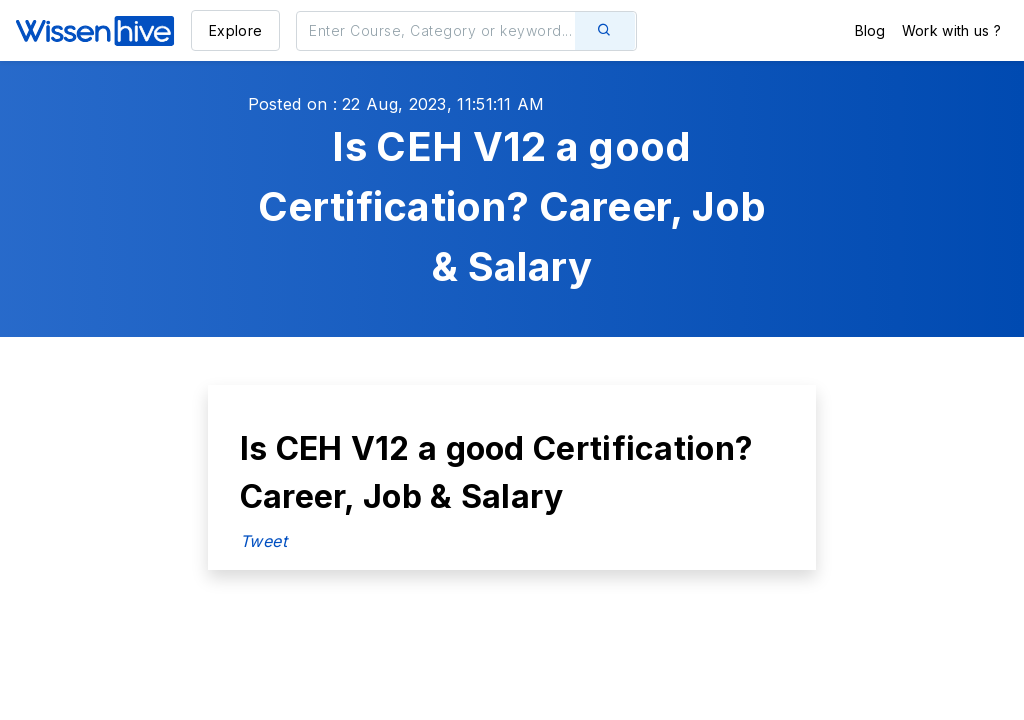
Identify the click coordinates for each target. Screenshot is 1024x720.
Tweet (264, 541)
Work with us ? (951, 30)
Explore (235, 30)
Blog (870, 30)
